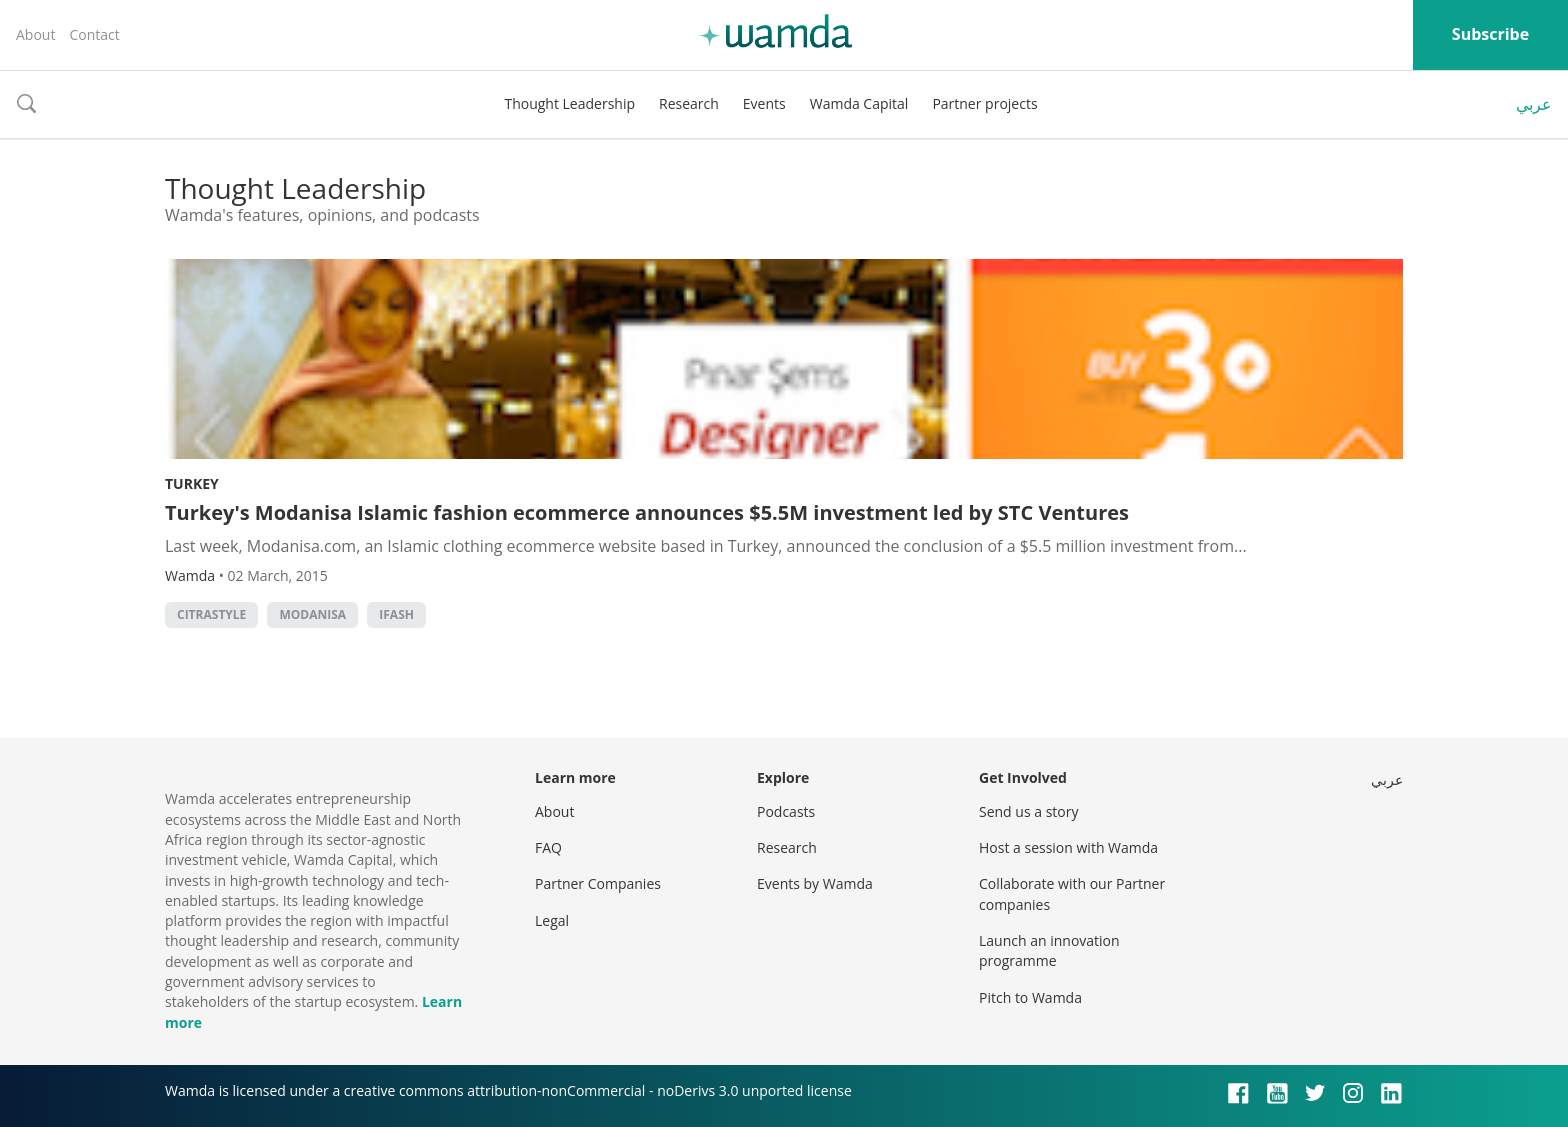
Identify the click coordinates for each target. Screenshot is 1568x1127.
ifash (396, 614)
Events (764, 103)
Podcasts (786, 811)
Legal (552, 920)
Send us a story (1028, 811)
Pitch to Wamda (1030, 997)
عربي (1534, 104)
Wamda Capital (859, 103)
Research (689, 103)
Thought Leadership (569, 103)
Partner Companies (598, 883)
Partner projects (984, 103)
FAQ (548, 847)
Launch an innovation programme (1049, 950)
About (35, 34)
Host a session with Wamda (1068, 847)
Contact (94, 34)
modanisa (312, 614)
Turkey (192, 483)
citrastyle (211, 614)
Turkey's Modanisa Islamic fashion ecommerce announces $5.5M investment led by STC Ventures (647, 512)
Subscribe (1490, 34)
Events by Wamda (815, 883)
